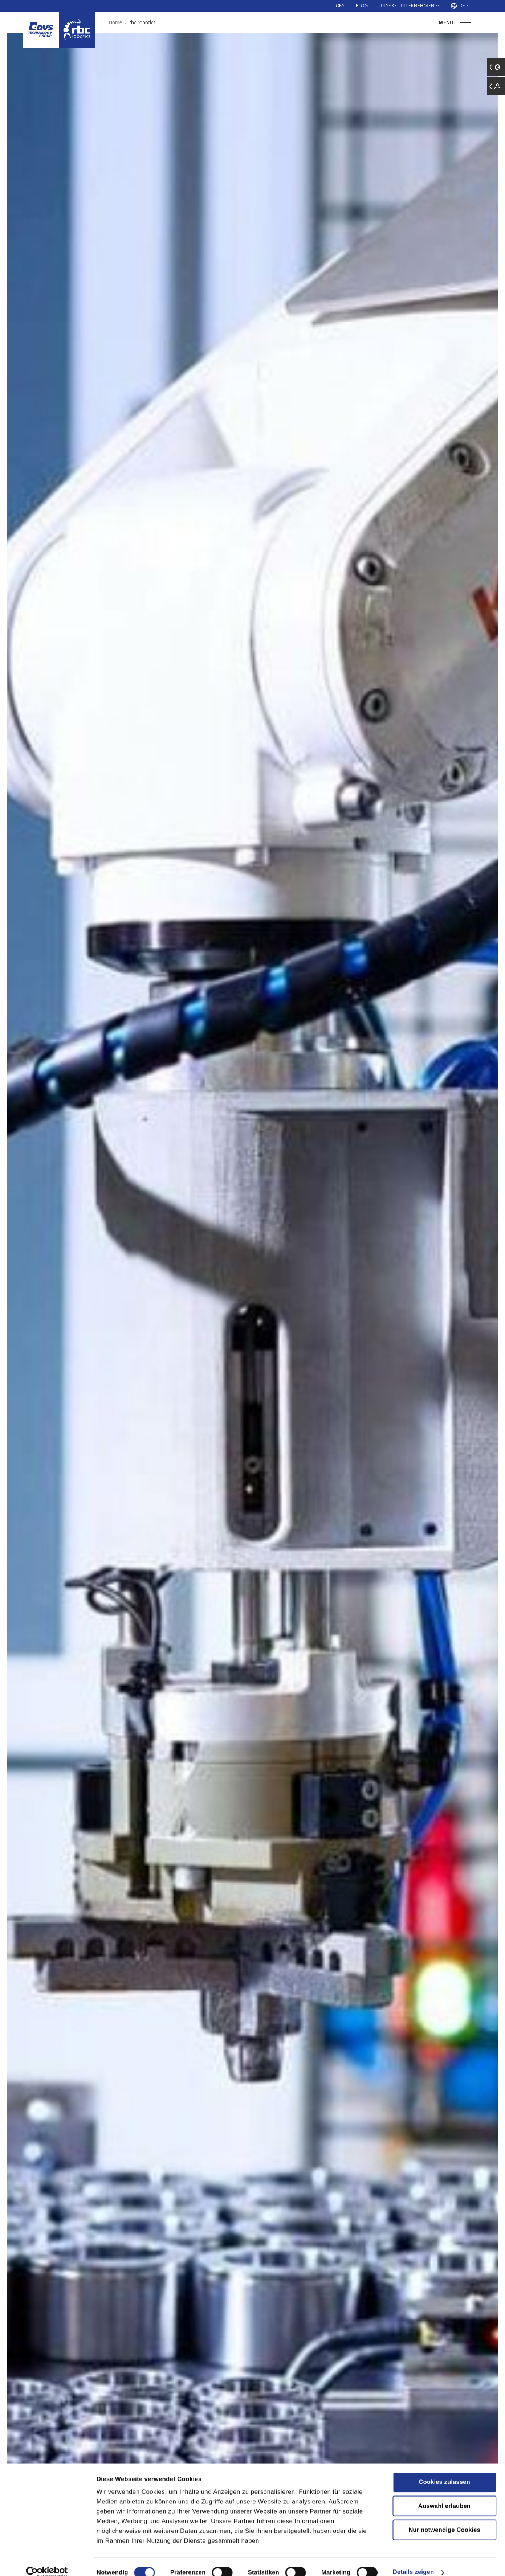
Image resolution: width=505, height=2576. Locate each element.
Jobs (339, 5)
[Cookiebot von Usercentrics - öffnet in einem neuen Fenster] (47, 2561)
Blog (362, 5)
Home (115, 22)
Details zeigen (413, 2560)
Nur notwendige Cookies (444, 2518)
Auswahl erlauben (444, 2494)
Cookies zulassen (444, 2471)
